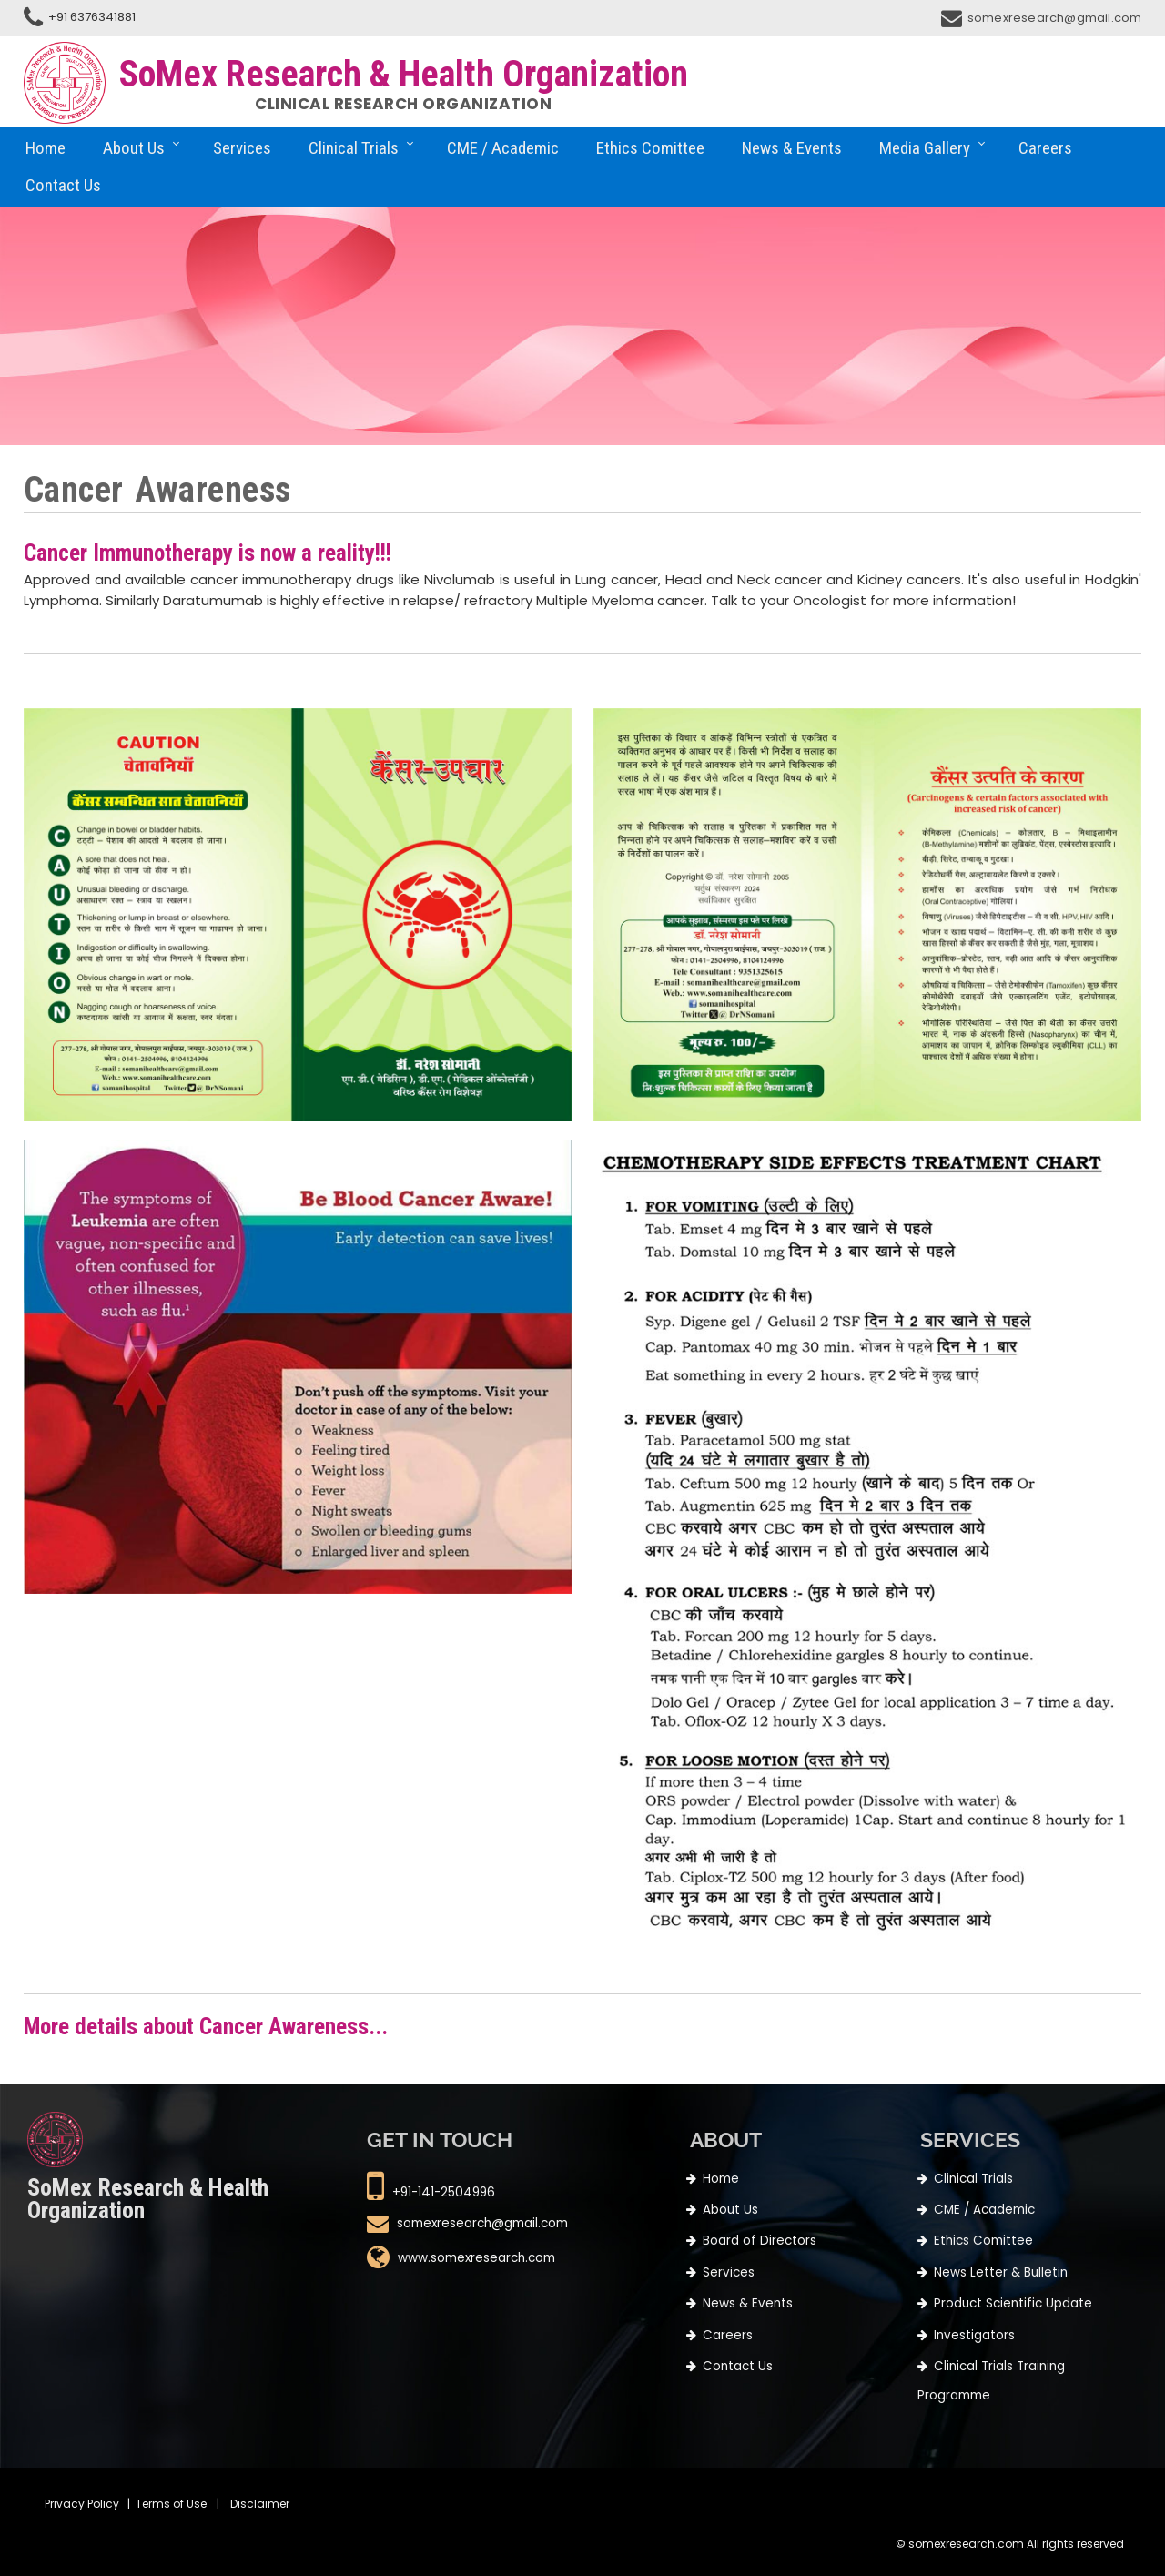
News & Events (792, 147)
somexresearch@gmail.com (1054, 17)
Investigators (974, 2335)
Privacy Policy (82, 2503)
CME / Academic (503, 147)
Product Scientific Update (1013, 2303)
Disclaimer (259, 2503)
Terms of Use (171, 2503)
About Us (134, 147)
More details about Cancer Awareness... (206, 2026)
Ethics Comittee (650, 147)
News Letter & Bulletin (1001, 2272)
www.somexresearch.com (476, 2258)
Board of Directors (759, 2240)
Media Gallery (924, 147)
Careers (1045, 147)
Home (45, 147)
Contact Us (63, 185)
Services (242, 147)
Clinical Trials (354, 147)
